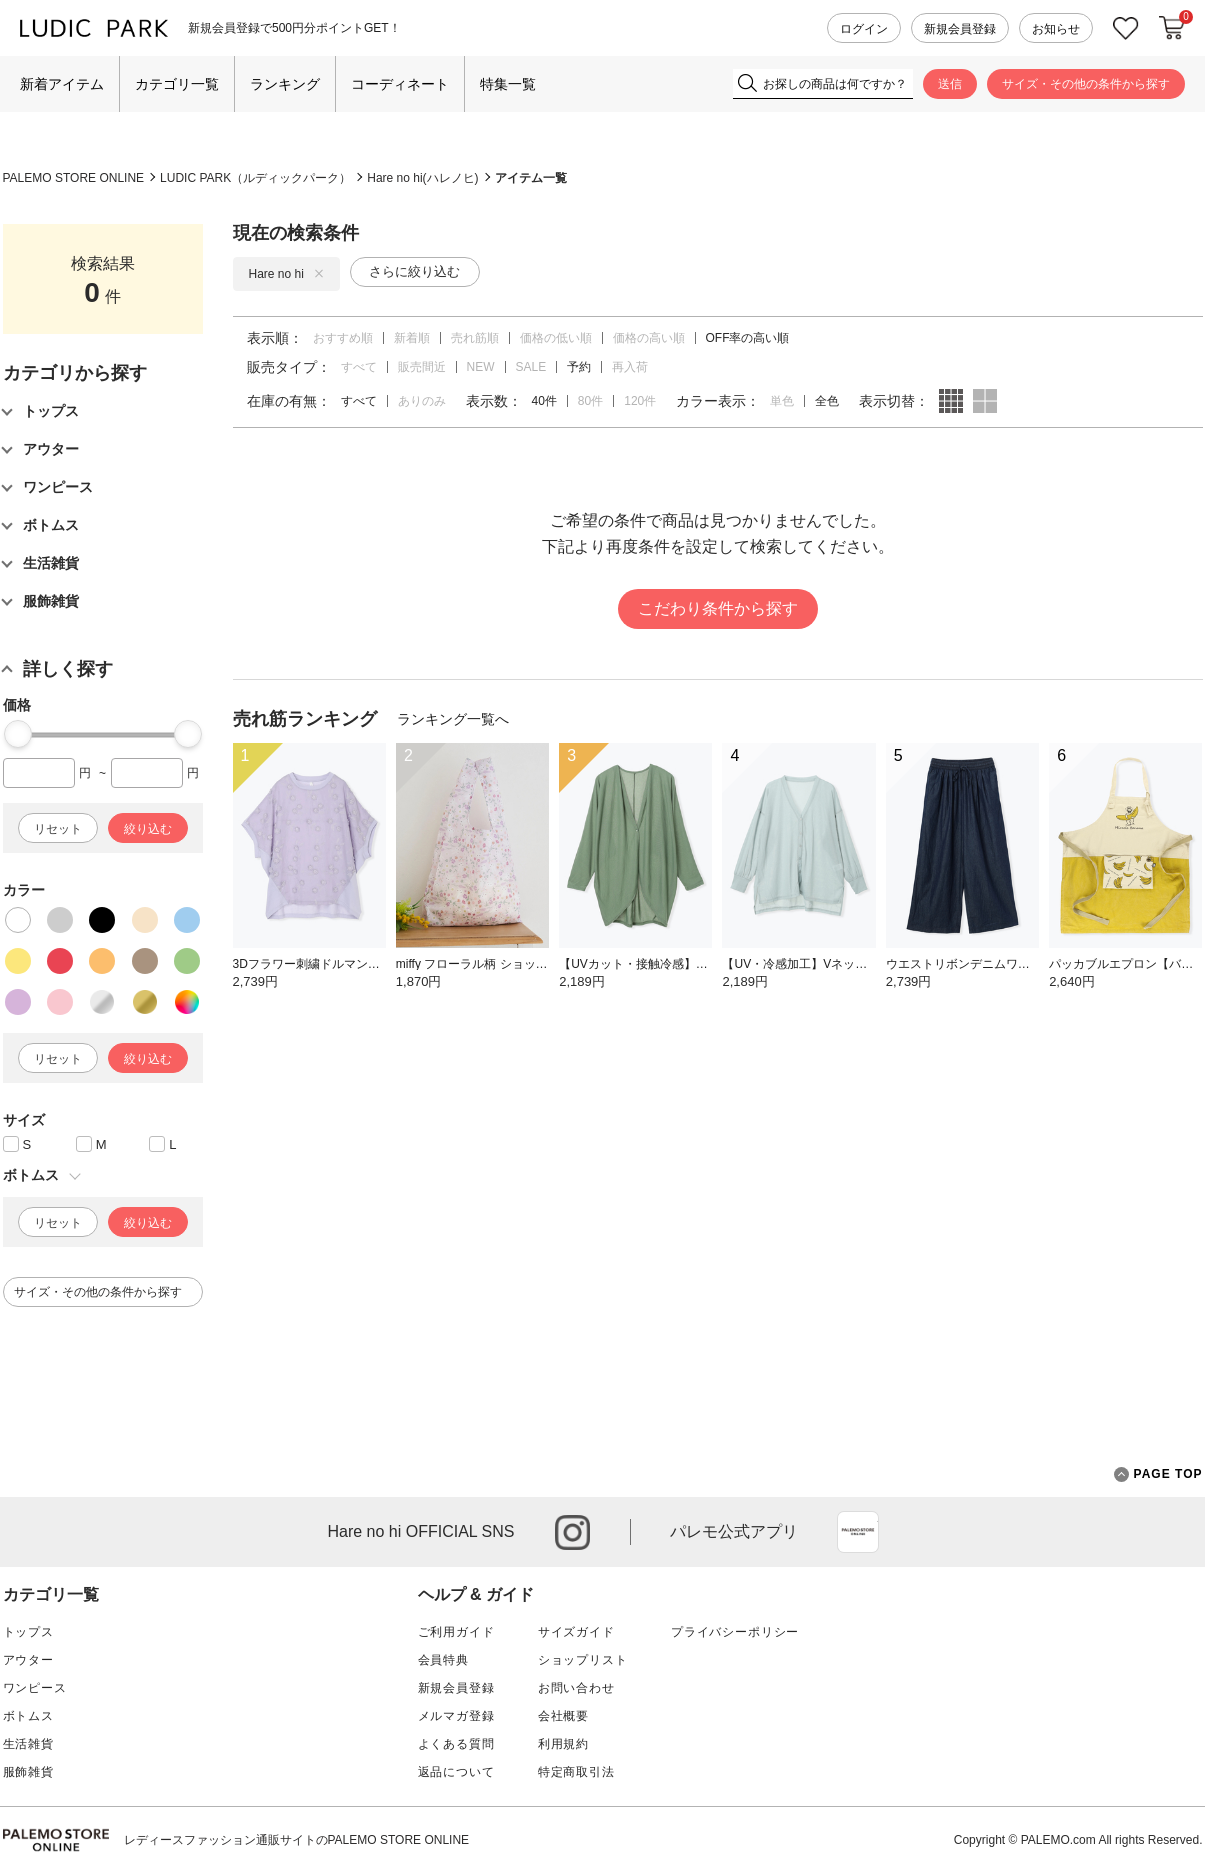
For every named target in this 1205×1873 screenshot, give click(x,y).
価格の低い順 (556, 338)
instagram (572, 1532)
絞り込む (148, 829)
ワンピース (35, 1688)
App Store (858, 1532)
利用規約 (563, 1744)
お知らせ (1056, 29)
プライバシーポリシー (735, 1632)
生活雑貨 (28, 1744)
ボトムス (28, 1716)
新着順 (412, 338)
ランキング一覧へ (453, 719)
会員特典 (443, 1660)
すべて (359, 367)
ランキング (285, 84)
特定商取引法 (576, 1772)
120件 (640, 401)
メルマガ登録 (456, 1716)
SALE (531, 367)
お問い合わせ (576, 1688)
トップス (28, 1632)
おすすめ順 (343, 338)
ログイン (864, 29)
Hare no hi (286, 274)
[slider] (18, 734)
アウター (28, 1660)
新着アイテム (62, 84)
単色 (782, 401)
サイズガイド (576, 1632)
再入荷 (630, 367)
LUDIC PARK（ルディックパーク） (255, 178)
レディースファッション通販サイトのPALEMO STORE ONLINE (297, 1840)
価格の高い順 (649, 338)
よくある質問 (456, 1744)
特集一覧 (508, 84)
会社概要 (563, 1716)
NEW (481, 367)
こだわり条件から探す (718, 608)
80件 (590, 401)
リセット (58, 829)
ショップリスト (583, 1660)
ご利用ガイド (456, 1632)
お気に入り (1126, 28)
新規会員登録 (960, 29)
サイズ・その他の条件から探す (1086, 84)
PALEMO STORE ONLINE (74, 178)
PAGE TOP (1158, 1474)
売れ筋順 (475, 338)
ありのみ (422, 401)
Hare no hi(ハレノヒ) (422, 178)
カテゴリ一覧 (177, 84)
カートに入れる (1172, 28)
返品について (456, 1772)
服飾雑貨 (28, 1772)
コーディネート (400, 84)
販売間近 (422, 367)
